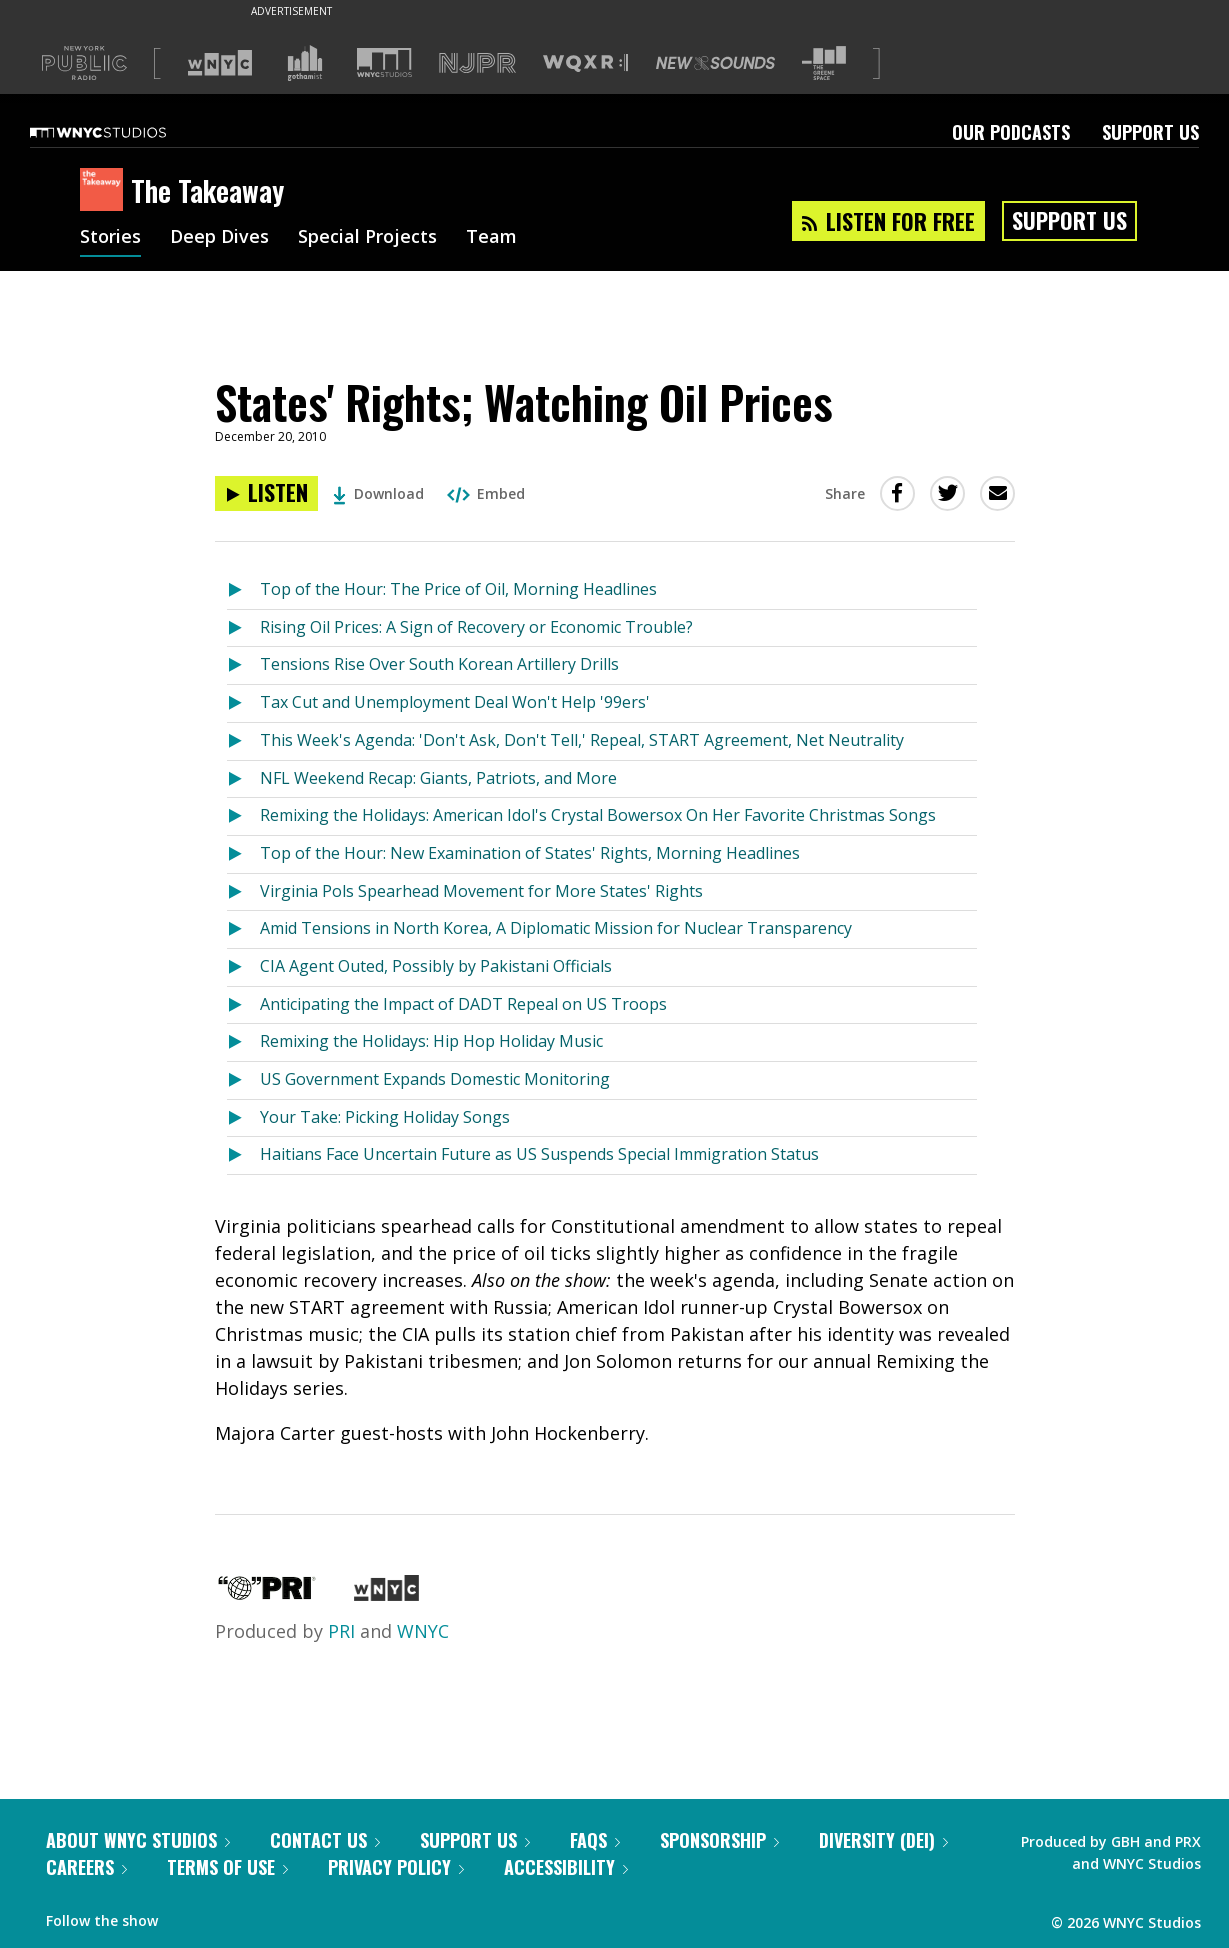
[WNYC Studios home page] (123, 132)
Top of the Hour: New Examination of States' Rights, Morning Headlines (530, 853)
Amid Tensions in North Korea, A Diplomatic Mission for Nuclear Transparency (556, 928)
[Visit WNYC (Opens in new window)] (220, 63)
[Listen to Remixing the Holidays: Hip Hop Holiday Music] (243, 1042)
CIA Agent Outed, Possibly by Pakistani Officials (436, 966)
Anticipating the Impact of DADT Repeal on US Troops (463, 1004)
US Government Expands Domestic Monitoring (435, 1079)
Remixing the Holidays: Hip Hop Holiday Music (431, 1041)
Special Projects (367, 238)
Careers (86, 1867)
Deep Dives (219, 238)
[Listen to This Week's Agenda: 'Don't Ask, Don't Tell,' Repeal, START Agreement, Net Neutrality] (243, 741)
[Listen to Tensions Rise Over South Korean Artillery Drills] (243, 665)
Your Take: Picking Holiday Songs (385, 1117)
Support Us (1150, 132)
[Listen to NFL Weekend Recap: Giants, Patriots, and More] (243, 779)
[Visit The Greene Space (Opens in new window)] (824, 63)
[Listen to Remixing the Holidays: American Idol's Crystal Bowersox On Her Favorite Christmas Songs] (243, 816)
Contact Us (325, 1840)
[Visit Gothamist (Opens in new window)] (305, 63)
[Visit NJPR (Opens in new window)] (477, 63)
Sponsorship (719, 1840)
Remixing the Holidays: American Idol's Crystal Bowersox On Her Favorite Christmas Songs (598, 815)
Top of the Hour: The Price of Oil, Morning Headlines (458, 589)
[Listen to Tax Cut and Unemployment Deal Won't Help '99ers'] (243, 703)
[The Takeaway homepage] (105, 191)
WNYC (423, 1631)
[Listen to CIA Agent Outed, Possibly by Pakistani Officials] (243, 967)
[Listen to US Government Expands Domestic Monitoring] (243, 1080)
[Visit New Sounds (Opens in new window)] (715, 63)
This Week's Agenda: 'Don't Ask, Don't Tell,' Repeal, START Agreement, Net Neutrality (582, 740)
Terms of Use (227, 1867)
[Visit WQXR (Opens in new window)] (585, 63)
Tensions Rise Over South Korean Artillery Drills (439, 664)
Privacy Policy (396, 1867)
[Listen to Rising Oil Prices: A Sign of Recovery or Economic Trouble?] (243, 628)
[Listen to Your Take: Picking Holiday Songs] (243, 1118)
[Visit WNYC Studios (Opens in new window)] (384, 62)
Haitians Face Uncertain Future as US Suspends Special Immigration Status (539, 1154)
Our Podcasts (1011, 132)
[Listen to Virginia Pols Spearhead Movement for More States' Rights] (243, 892)
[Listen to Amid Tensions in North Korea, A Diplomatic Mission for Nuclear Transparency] (243, 929)
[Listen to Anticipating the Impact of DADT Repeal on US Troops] (243, 1005)
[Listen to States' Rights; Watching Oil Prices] (266, 493)
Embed (486, 493)
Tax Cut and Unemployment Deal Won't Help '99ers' (455, 702)
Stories (110, 238)
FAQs (595, 1840)
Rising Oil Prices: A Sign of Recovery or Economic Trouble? (476, 627)
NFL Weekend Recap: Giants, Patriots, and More (438, 778)
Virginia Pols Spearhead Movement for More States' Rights (481, 891)
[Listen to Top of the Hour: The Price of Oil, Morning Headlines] (243, 590)
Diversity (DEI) (883, 1840)
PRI (341, 1631)
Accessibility (566, 1867)
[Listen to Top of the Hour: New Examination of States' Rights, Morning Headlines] (243, 854)
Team (491, 238)
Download (378, 493)
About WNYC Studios (138, 1840)
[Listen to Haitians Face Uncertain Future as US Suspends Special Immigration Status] (243, 1155)
